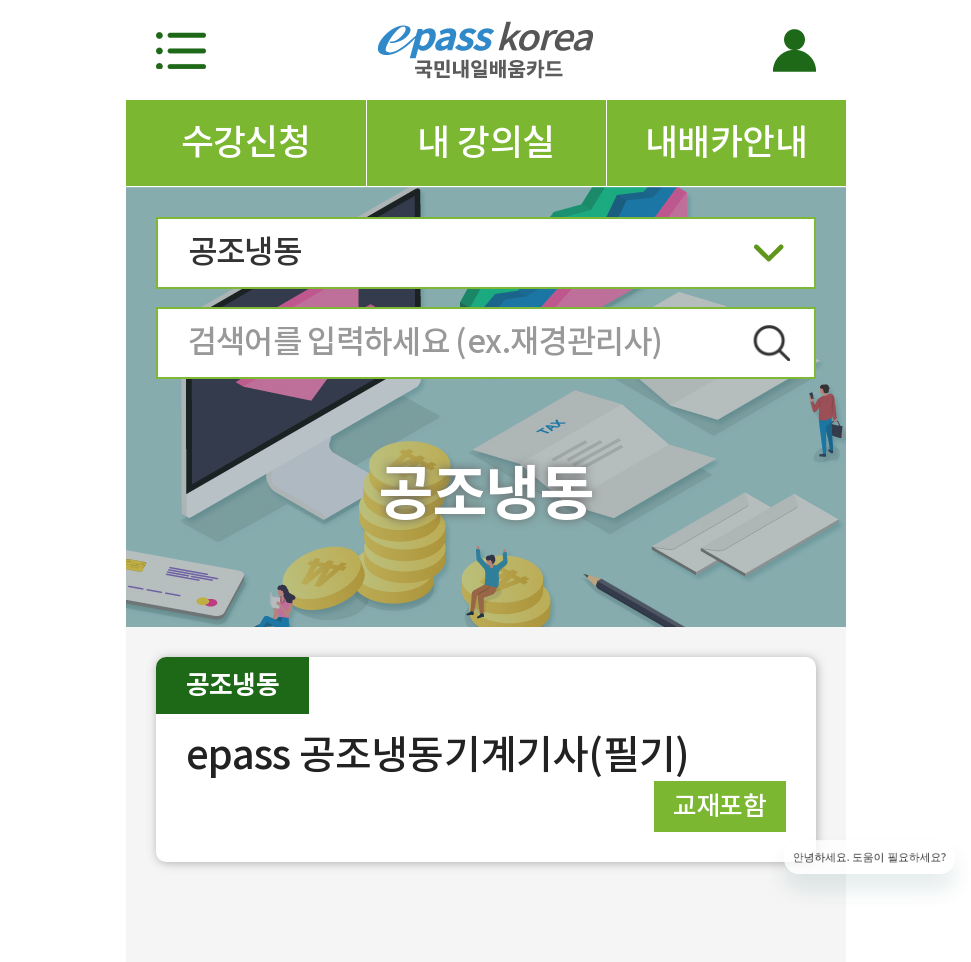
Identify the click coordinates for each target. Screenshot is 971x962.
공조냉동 (486, 258)
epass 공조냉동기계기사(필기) (438, 754)
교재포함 (720, 805)
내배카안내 (726, 142)
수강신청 (246, 142)
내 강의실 (485, 142)
